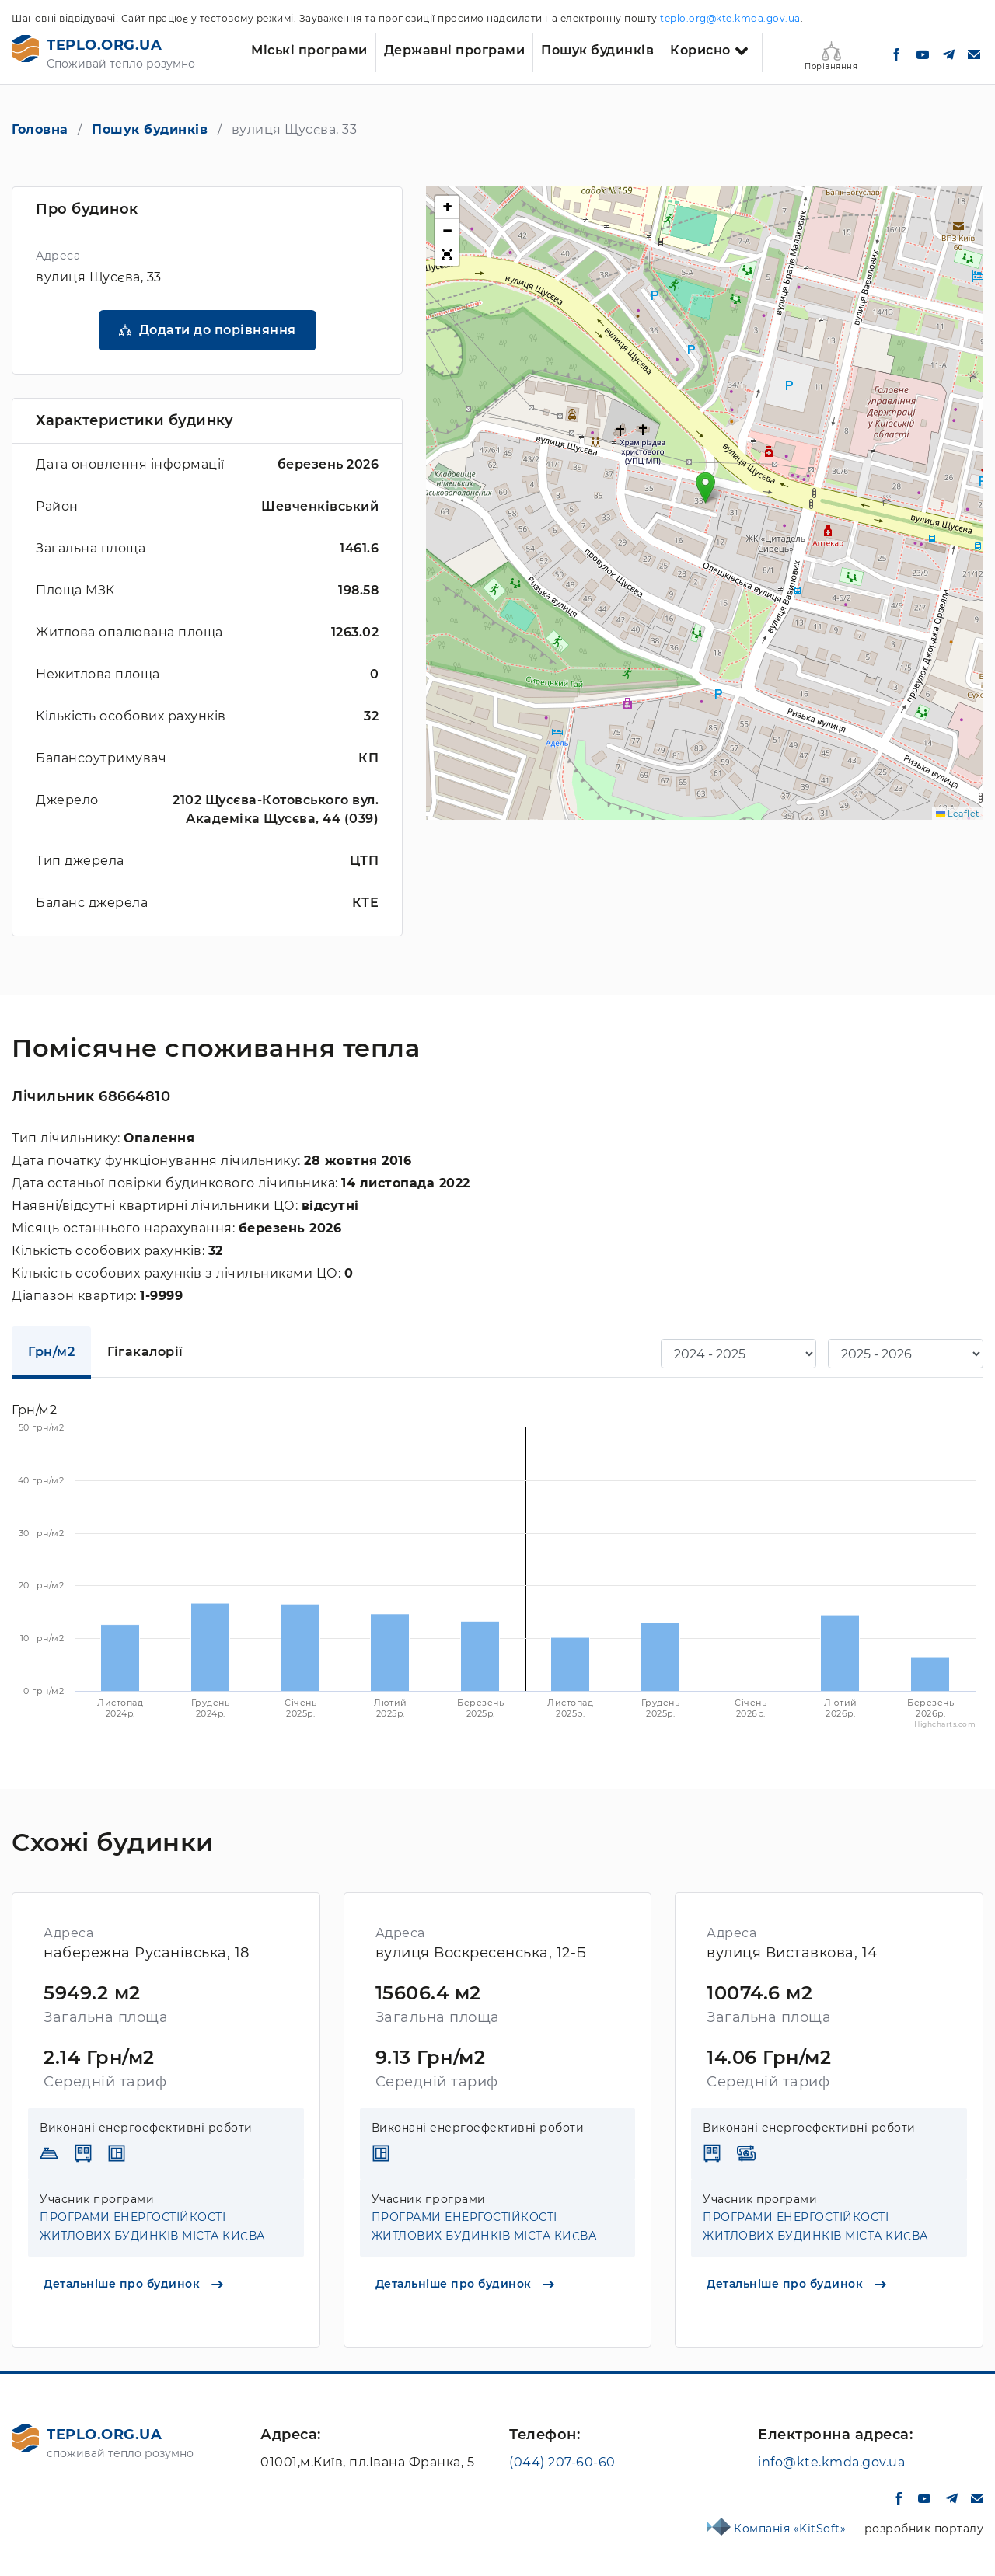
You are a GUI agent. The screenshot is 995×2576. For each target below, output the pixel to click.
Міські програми (309, 50)
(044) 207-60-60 (562, 2462)
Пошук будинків (597, 50)
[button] (705, 488)
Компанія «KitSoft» (792, 2529)
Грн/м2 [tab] (51, 1351)
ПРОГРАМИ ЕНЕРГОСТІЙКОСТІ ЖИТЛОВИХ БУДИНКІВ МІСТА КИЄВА (152, 2226)
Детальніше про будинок (133, 2284)
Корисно (700, 50)
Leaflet (957, 813)
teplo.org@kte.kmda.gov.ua (730, 18)
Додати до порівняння (217, 329)
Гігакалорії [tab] (145, 1351)
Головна (40, 129)
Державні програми (454, 50)
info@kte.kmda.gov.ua (831, 2462)
